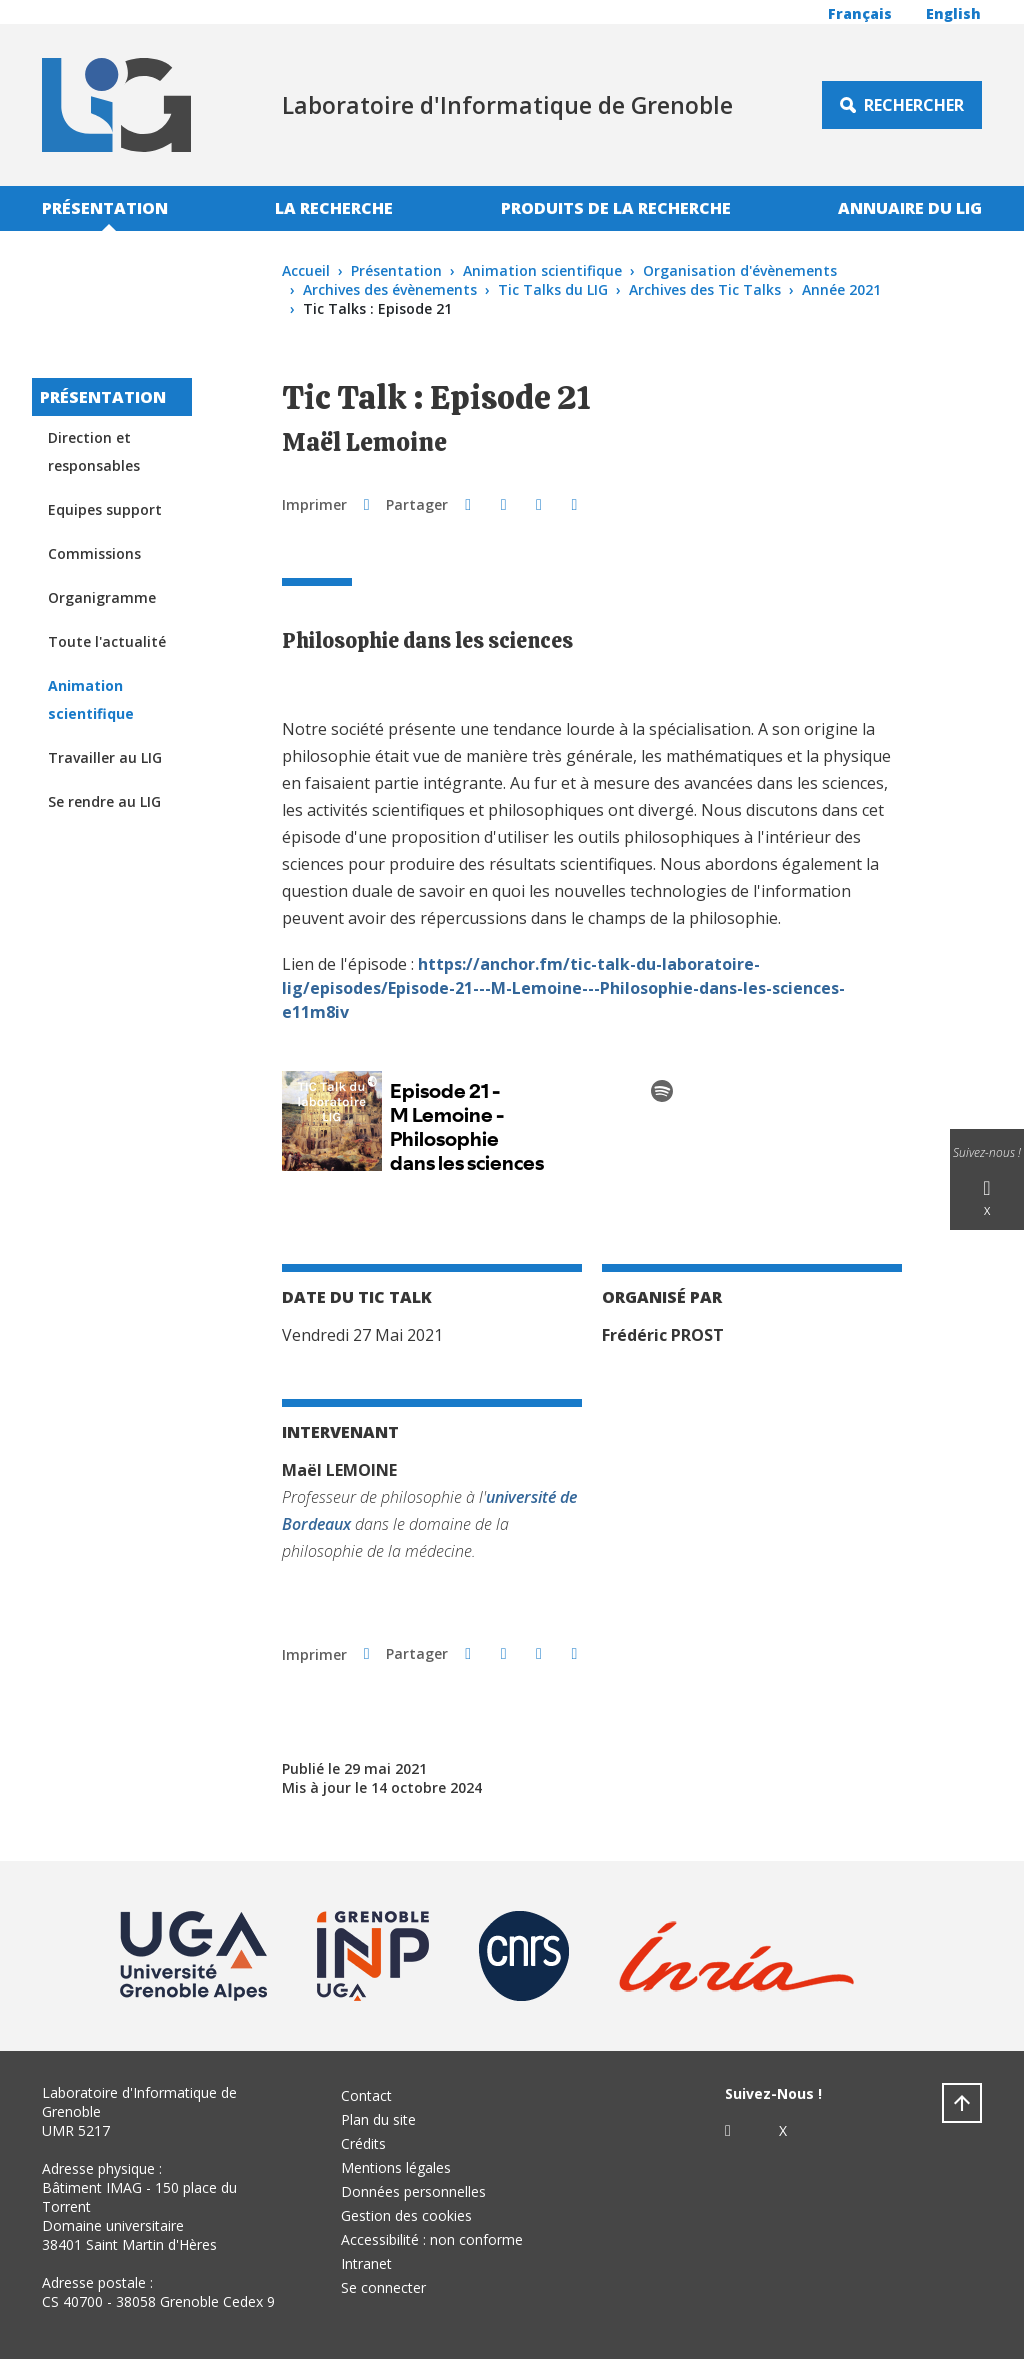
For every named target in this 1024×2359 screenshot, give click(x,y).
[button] (467, 504)
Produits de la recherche (616, 208)
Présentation (105, 208)
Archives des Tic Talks (705, 289)
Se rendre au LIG (104, 801)
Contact (366, 2095)
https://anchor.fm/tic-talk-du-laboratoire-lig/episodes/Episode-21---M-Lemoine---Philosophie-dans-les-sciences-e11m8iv (563, 988)
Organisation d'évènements (740, 270)
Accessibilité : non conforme (432, 2239)
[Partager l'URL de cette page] (574, 504)
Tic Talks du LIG (553, 289)
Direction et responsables (94, 451)
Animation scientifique (542, 270)
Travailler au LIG (105, 757)
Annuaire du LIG (910, 208)
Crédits (363, 2143)
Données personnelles (413, 2191)
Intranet (366, 2263)
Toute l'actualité (107, 641)
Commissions (94, 553)
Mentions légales (396, 2167)
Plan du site (378, 2119)
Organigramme (102, 597)
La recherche (334, 208)
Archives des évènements (390, 289)
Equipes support (105, 509)
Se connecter (383, 2287)
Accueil (306, 270)
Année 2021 (841, 289)
